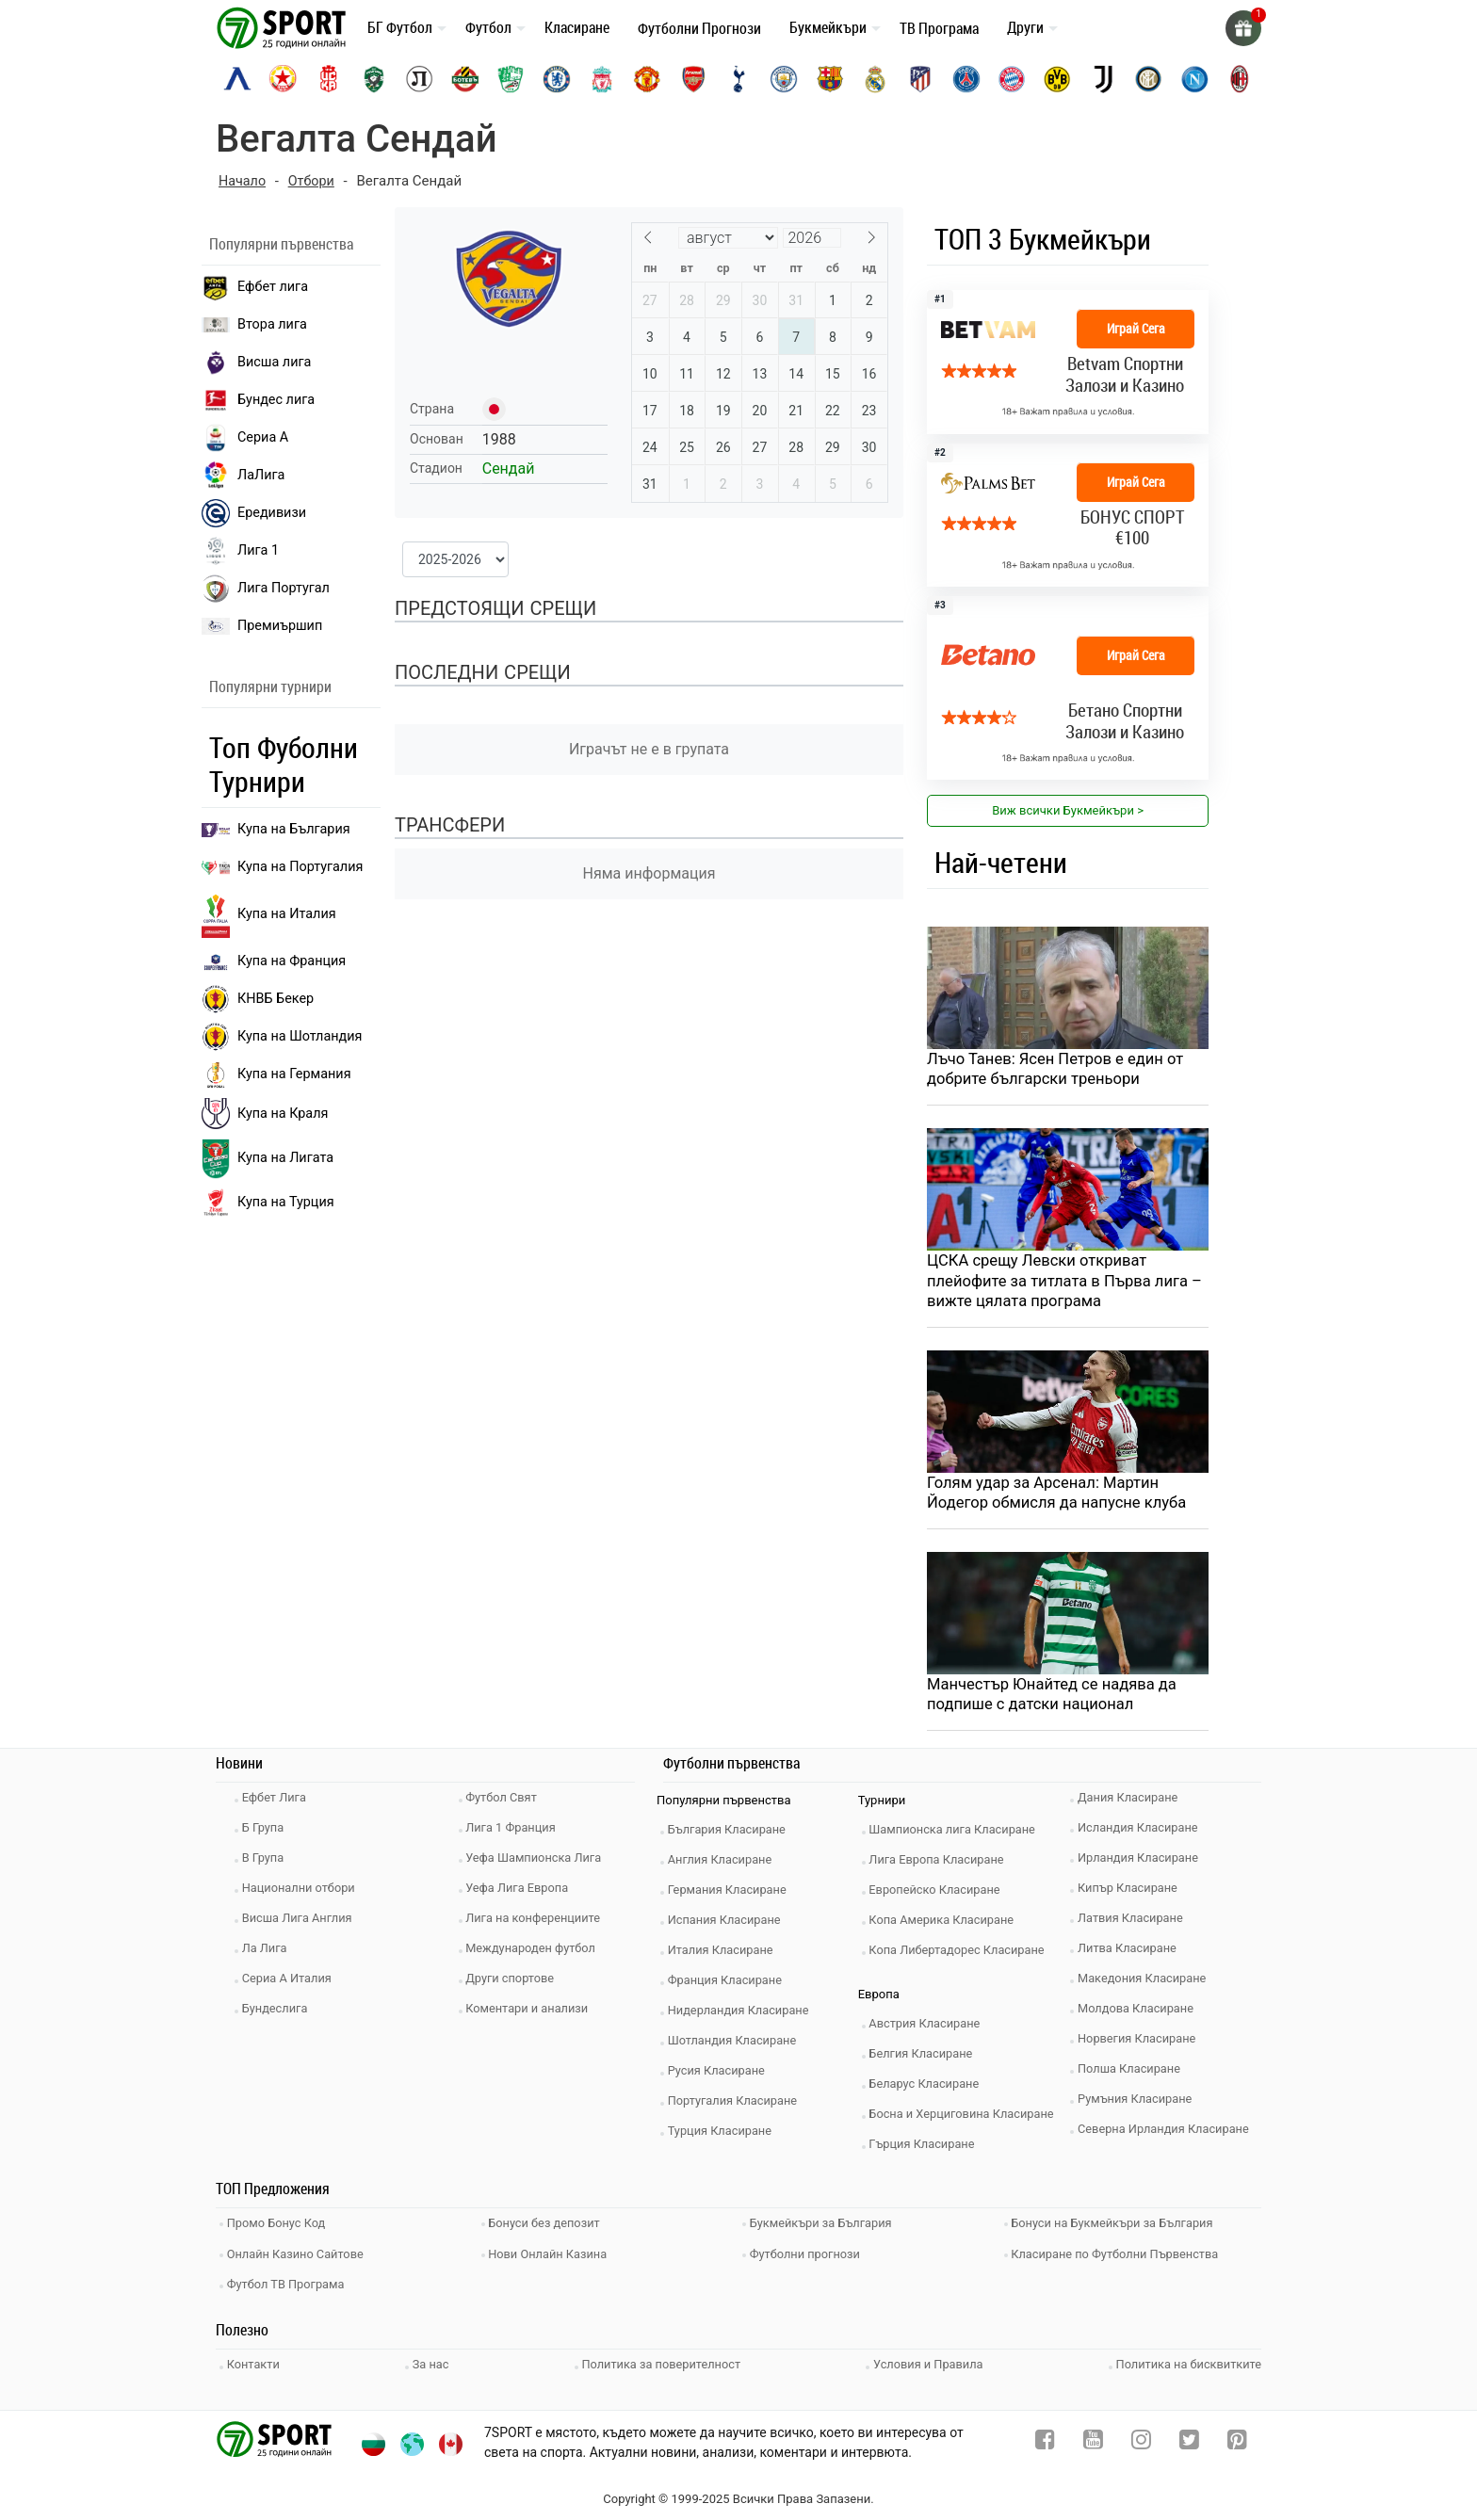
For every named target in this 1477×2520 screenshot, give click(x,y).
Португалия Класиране (737, 2106)
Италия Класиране (724, 1955)
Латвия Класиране (1134, 1923)
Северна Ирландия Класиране (1167, 2134)
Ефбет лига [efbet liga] (255, 287)
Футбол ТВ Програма (289, 2283)
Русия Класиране (720, 2076)
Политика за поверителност (661, 2362)
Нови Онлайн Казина (552, 2255)
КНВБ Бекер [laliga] (258, 999)
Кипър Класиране (1131, 1893)
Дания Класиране (1131, 1803)
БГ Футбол (399, 27)
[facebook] (1045, 2440)
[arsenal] (693, 79)
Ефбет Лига (277, 1803)
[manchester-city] (784, 79)
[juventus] (1103, 79)
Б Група (266, 1833)
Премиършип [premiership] (262, 626)
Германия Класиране (731, 1895)
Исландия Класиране (1141, 1833)
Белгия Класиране (925, 2059)
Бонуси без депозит (549, 2227)
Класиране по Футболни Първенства (1119, 2255)
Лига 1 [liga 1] (240, 551)
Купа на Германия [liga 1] (276, 1074)
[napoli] (1194, 79)
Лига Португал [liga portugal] (266, 588)
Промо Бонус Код (280, 2227)
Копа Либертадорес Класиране (961, 1955)
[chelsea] (557, 79)
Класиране (576, 27)
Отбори (314, 180)
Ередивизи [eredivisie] (254, 513)
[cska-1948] (329, 79)
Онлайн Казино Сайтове (299, 2255)
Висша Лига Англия (301, 1923)
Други (1025, 27)
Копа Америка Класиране (946, 1925)
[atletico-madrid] (920, 79)
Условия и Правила (927, 2362)
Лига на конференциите (537, 1923)
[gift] (1242, 28)
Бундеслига (278, 2014)
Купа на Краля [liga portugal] (265, 1113)
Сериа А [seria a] (245, 438)
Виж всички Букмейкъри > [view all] (1068, 810)
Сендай (508, 468)
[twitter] (1189, 2440)
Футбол (488, 27)
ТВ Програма (939, 28)
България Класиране (730, 1835)
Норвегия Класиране (1140, 2044)
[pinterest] (1237, 2440)
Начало (243, 180)
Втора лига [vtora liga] (254, 324)
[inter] (1148, 79)
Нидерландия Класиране (743, 2016)
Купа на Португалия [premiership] (282, 867)
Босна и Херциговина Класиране (966, 2119)
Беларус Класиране (928, 2089)
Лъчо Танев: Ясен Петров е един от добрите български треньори (1059, 1070)
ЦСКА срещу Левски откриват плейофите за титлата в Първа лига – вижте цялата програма (1060, 1282)
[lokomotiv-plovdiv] (419, 79)
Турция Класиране (723, 2136)
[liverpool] (602, 79)
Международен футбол (535, 1954)
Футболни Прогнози (699, 28)
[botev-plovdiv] (465, 79)
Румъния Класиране (1138, 2104)
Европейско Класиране (939, 1895)
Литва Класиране (1130, 1954)
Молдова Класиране (1139, 2014)
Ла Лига (268, 1954)
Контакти (257, 2362)
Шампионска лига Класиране (957, 1835)
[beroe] (510, 79)
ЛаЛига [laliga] (243, 475)
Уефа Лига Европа (521, 1893)
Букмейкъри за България (825, 2227)
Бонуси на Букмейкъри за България (1117, 2227)
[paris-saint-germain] (966, 79)
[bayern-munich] (1012, 79)
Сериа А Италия (290, 1984)
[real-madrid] (875, 79)
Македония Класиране (1145, 1984)
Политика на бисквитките (1187, 2362)
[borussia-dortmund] (1057, 79)
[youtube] (1093, 2440)
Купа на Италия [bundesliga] (269, 914)
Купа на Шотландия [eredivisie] (282, 1037)
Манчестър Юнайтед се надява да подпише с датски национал (1055, 1699)
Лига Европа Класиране (941, 1865)
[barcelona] (830, 79)
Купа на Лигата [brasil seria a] (267, 1159)
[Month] (728, 238)
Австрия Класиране (928, 2029)
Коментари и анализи (531, 2014)
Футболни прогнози (809, 2255)
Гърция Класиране (926, 2149)
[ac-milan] (1239, 79)
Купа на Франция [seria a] (274, 961)
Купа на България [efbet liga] (276, 829)
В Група (266, 1863)
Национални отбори (302, 1893)
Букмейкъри (828, 27)
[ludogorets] (374, 79)
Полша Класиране (1132, 2074)
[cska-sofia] (282, 79)
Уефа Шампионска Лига (538, 1863)
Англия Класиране (724, 1865)
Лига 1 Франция (514, 1833)
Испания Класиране (728, 1925)
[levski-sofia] (237, 79)
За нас (432, 2362)
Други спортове (514, 1984)
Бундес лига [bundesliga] (258, 400)
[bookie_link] (1068, 362)
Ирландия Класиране (1141, 1863)
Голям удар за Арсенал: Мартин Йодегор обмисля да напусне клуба (1060, 1495)
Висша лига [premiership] (256, 362)
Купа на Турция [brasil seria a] (268, 1202)
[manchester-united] (647, 79)
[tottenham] (738, 79)
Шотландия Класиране (736, 2046)
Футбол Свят (505, 1803)
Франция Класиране (729, 1986)
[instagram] (1141, 2440)
